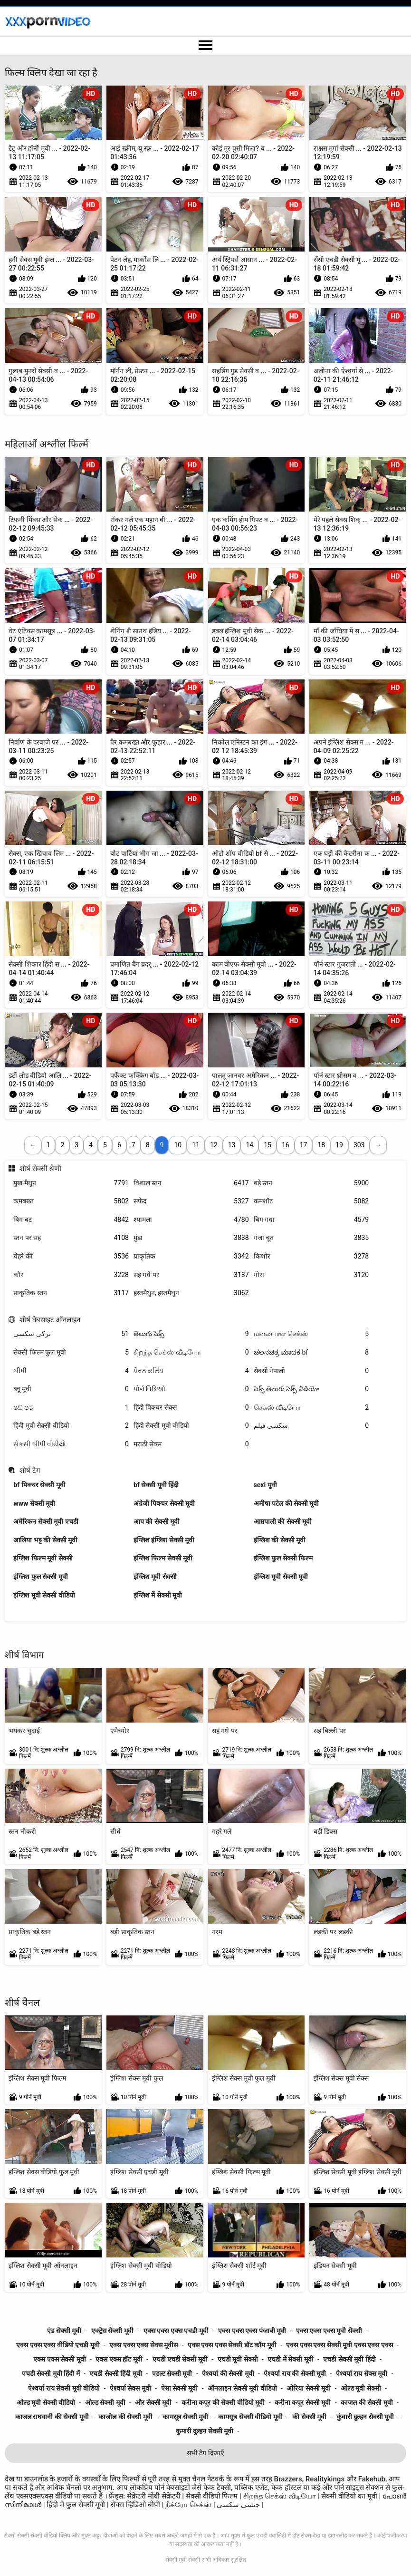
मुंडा (191, 1238)
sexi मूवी (265, 1485)
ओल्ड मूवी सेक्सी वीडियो (46, 2402)
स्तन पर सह (71, 1238)
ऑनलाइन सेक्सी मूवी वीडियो (242, 2388)
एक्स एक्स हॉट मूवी (119, 2359)
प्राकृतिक (191, 1256)
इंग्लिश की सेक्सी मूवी (280, 1540)
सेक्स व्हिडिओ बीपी (136, 2504)
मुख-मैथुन (71, 1183)
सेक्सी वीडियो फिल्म (212, 2496)
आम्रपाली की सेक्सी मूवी (283, 1521)
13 (232, 1145)
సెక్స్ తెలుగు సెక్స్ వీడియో (311, 1389)
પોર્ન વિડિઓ (191, 1389)
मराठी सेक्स (191, 1444)
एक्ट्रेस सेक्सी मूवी (112, 2330)
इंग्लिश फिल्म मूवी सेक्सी (42, 1558)
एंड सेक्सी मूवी (64, 2330)
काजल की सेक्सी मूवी (366, 2402)
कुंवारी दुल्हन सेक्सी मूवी (365, 2417)
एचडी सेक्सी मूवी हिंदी (349, 2359)
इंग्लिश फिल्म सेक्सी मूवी (163, 1558)
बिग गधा (311, 1220)
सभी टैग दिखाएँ (205, 2453)
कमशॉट (311, 1201)
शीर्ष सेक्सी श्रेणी (40, 1168)
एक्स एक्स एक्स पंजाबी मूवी (252, 2330)
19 (339, 1145)
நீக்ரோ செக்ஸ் (188, 2504)
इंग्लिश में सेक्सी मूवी (158, 1595)
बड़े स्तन (311, 1183)
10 (178, 1145)
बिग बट (71, 1220)
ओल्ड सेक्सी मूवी (105, 2402)
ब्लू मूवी (71, 1389)
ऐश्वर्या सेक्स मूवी (130, 2388)
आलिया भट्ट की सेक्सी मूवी (45, 1540)
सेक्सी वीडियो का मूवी (350, 2496)
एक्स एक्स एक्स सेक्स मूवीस (143, 2345)
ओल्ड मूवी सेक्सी (361, 2388)
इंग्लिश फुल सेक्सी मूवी (40, 1576)
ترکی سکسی (71, 1334)
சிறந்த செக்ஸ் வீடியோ (191, 1352)
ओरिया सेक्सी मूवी (309, 2388)
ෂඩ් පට (71, 1408)
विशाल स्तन (191, 1183)
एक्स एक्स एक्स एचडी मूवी (176, 2330)
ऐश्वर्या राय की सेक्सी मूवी (295, 2373)
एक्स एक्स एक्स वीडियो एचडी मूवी (57, 2345)
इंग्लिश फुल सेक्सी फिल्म (283, 1558)
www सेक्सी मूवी (34, 1503)
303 (359, 1145)
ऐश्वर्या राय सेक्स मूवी (361, 2373)
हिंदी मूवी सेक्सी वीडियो (71, 1426)
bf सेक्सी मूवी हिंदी (156, 1485)
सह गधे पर (191, 1275)
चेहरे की (71, 1256)
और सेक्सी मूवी (153, 2402)
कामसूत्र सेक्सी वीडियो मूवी (250, 2417)
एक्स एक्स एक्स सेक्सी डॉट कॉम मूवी (232, 2345)
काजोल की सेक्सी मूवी (125, 2417)
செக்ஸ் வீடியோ (311, 1408)
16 (285, 1145)
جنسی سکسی (238, 2504)
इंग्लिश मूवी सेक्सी (155, 1576)
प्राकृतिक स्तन (71, 1293)
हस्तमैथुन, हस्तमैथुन (191, 1293)
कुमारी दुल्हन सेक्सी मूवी (204, 2431)
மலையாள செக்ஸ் (311, 1334)
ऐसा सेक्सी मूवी (179, 2388)
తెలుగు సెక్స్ (191, 1334)
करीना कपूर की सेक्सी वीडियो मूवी (223, 2402)
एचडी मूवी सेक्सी (238, 2359)
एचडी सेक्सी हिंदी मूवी (115, 2373)
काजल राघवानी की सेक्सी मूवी (52, 2417)
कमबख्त (71, 1201)
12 (214, 1145)
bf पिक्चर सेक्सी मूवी (39, 1485)
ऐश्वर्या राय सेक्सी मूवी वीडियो (64, 2388)
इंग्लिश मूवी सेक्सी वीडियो (44, 1595)
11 (196, 1145)
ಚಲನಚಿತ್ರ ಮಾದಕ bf (311, 1352)
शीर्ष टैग (29, 1470)
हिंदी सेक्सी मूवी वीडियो (191, 1426)
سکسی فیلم (311, 1426)
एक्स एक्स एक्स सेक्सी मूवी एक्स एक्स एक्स (339, 2345)
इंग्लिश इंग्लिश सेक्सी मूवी (164, 1540)
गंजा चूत (311, 1238)
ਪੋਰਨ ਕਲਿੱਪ (191, 1371)
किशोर (311, 1256)
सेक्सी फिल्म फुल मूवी (71, 1352)
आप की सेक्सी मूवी (157, 1521)
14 (249, 1145)
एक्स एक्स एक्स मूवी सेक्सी (329, 2330)
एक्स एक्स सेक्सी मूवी (59, 2359)
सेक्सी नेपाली (311, 1371)
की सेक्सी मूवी (309, 2417)
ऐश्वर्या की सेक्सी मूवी (228, 2373)
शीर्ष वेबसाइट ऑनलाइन (50, 1320)
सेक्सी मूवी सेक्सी (182, 2560)
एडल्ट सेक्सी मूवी (172, 2373)
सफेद (191, 1201)
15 (267, 1145)
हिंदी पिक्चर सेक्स (191, 1408)
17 (303, 1145)
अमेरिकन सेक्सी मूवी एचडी (45, 1521)
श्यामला (191, 1220)
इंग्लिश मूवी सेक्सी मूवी (281, 1576)
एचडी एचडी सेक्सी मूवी (180, 2359)
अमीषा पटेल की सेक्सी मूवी (286, 1503)
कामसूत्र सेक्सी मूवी (185, 2417)
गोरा (311, 1275)
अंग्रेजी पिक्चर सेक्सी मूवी (164, 1503)
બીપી (71, 1371)
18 (321, 1145)
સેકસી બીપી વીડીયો (71, 1444)
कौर (71, 1275)
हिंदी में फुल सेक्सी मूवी (77, 2504)
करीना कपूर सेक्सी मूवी (303, 2402)
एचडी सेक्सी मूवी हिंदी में (51, 2373)
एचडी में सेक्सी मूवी (290, 2359)
